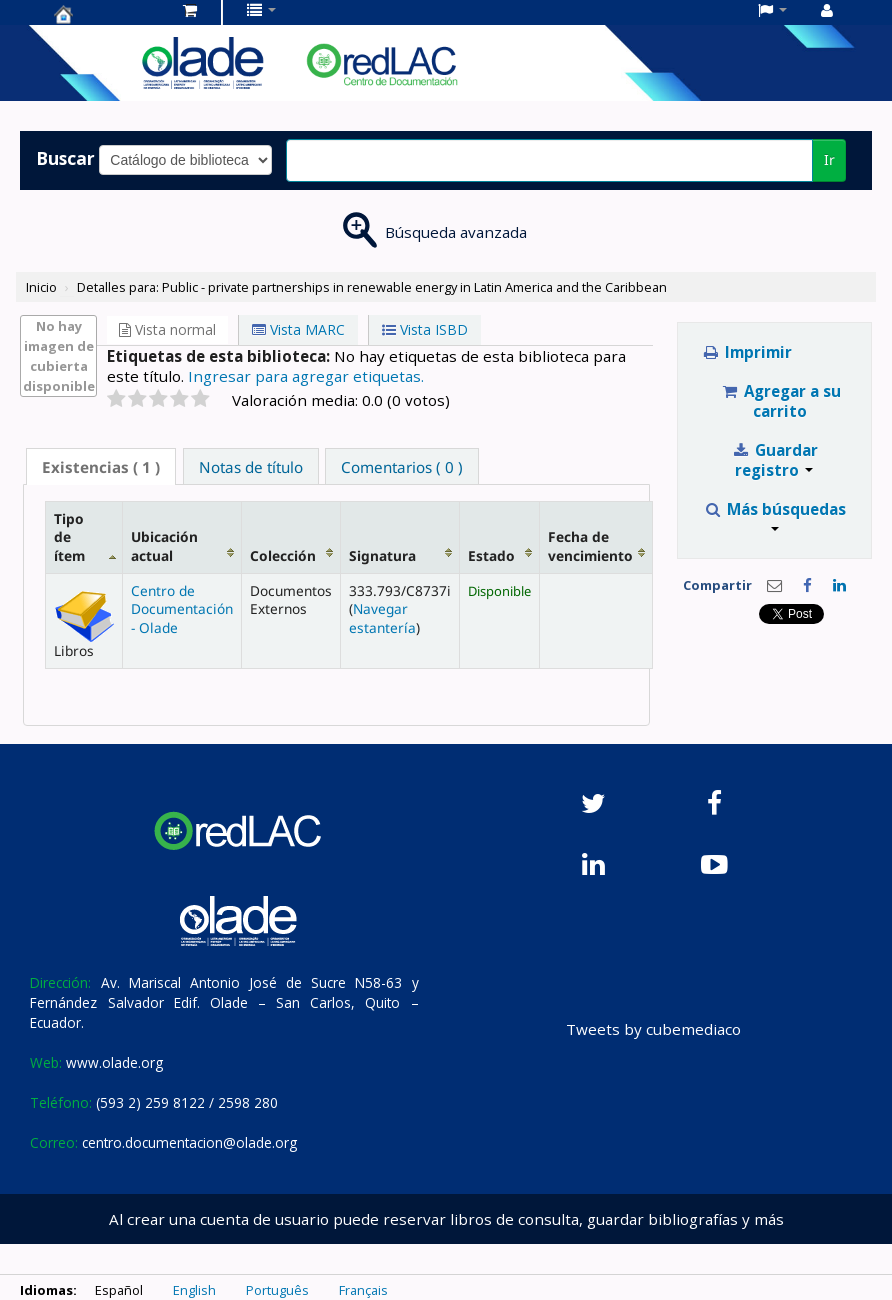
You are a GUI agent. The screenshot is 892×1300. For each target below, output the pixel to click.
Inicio (41, 287)
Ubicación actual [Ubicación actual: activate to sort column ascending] (164, 545)
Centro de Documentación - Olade (182, 609)
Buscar (65, 158)
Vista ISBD (425, 329)
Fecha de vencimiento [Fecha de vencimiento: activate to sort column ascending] (590, 545)
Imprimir (746, 352)
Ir (829, 159)
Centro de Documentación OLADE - (104, 14)
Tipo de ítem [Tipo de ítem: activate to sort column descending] (69, 537)
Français (363, 1290)
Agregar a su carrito (780, 401)
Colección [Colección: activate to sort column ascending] (283, 555)
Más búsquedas (774, 515)
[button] (190, 10)
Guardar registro (774, 460)
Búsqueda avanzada (456, 232)
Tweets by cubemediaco (653, 1029)
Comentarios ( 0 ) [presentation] (402, 467)
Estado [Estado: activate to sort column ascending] (491, 555)
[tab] (101, 466)
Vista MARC (298, 329)
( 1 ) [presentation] (101, 467)
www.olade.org (114, 1062)
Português (277, 1290)
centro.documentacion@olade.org (189, 1142)
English (194, 1290)
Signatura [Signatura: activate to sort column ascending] (382, 555)
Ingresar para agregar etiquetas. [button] (306, 376)
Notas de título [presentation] (251, 467)
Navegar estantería (382, 617)
